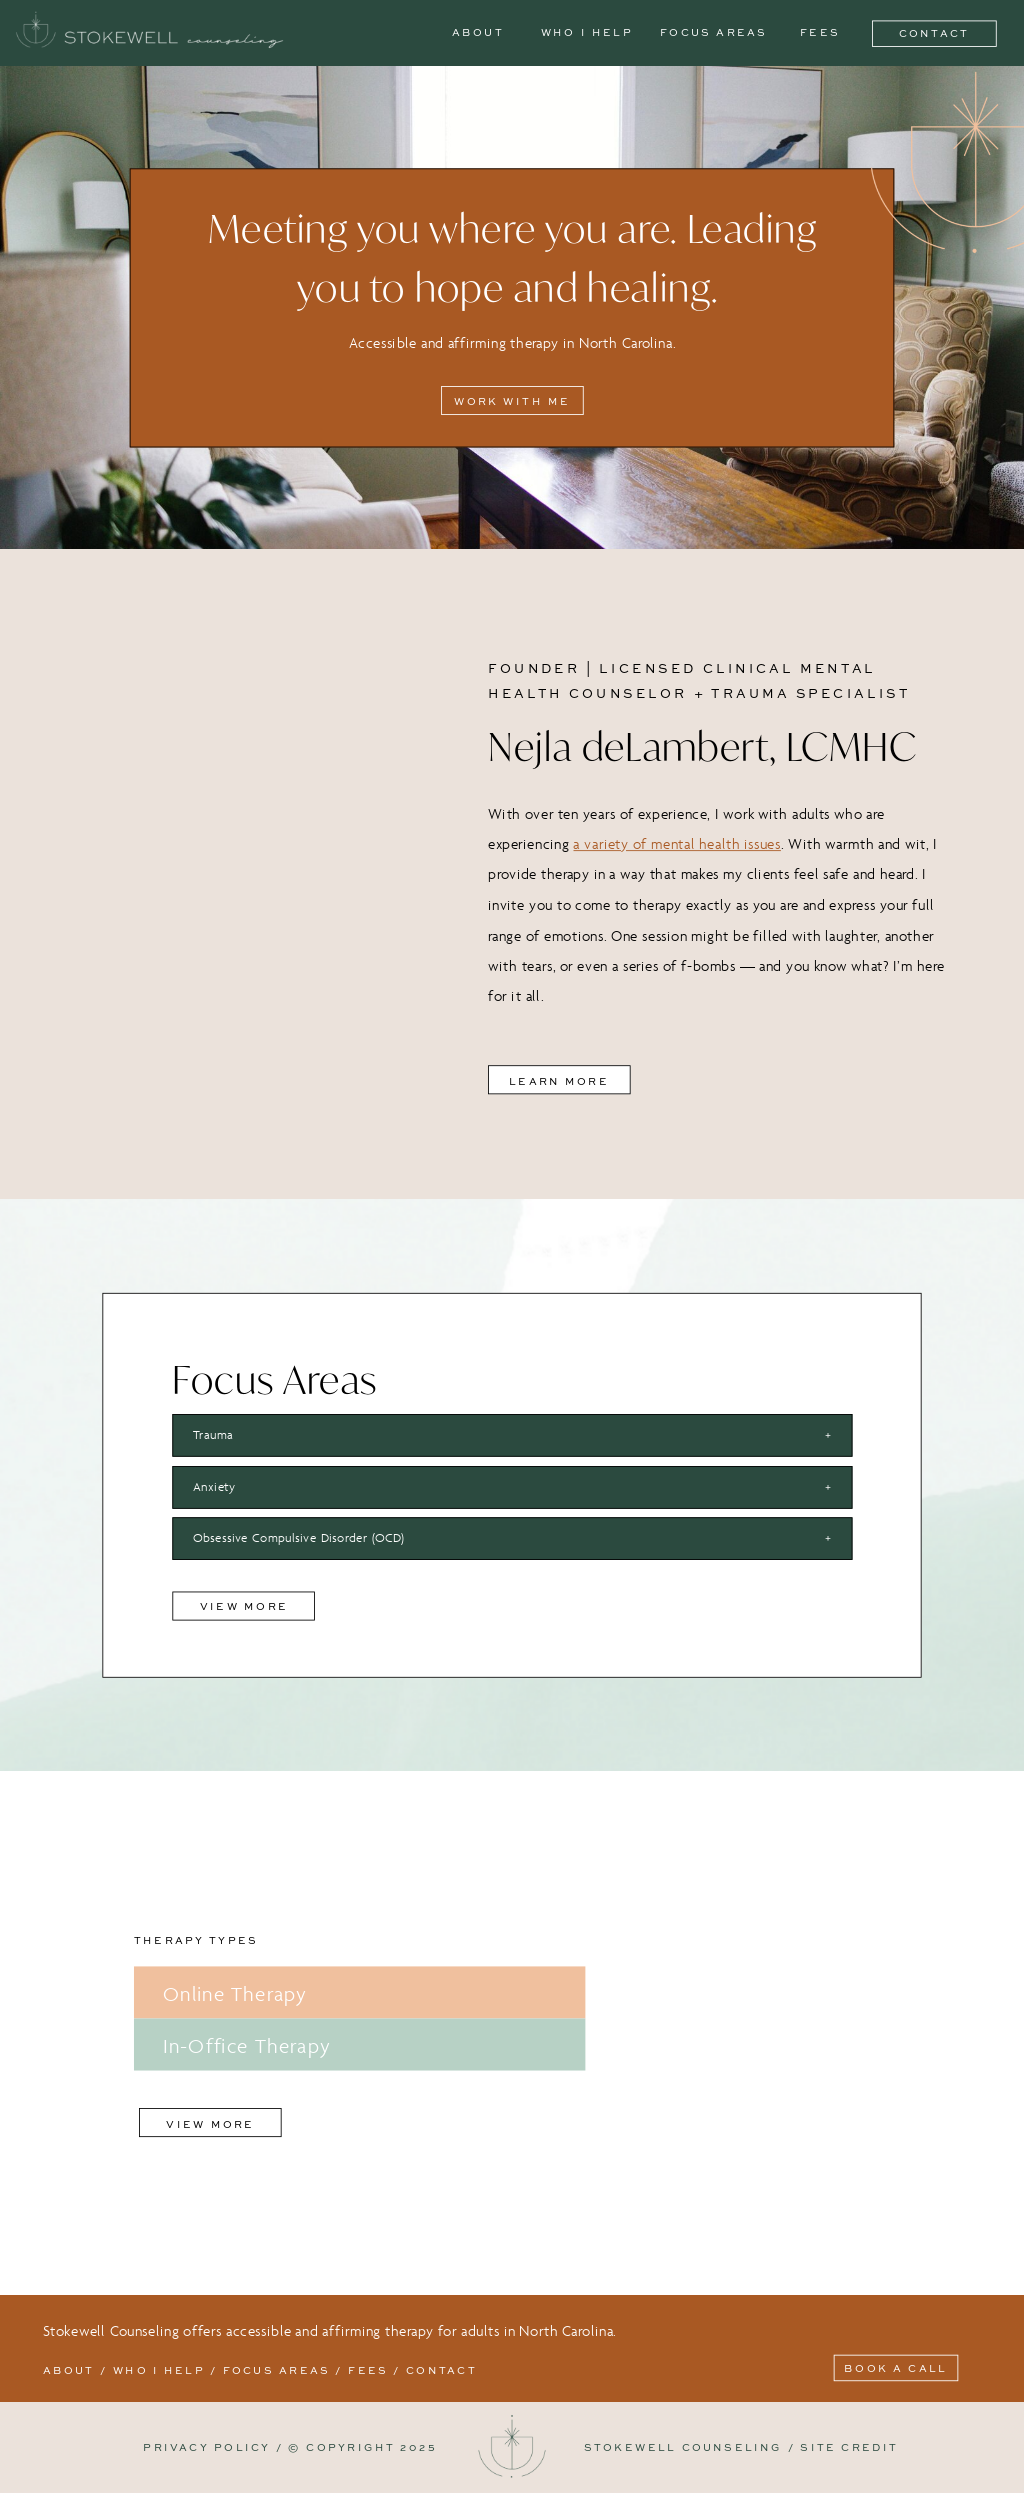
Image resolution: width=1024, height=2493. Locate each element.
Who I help (159, 2370)
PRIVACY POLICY (206, 2447)
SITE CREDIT (849, 2447)
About (69, 2370)
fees (368, 2370)
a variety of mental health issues (676, 843)
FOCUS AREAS (274, 2370)
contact (441, 2370)
